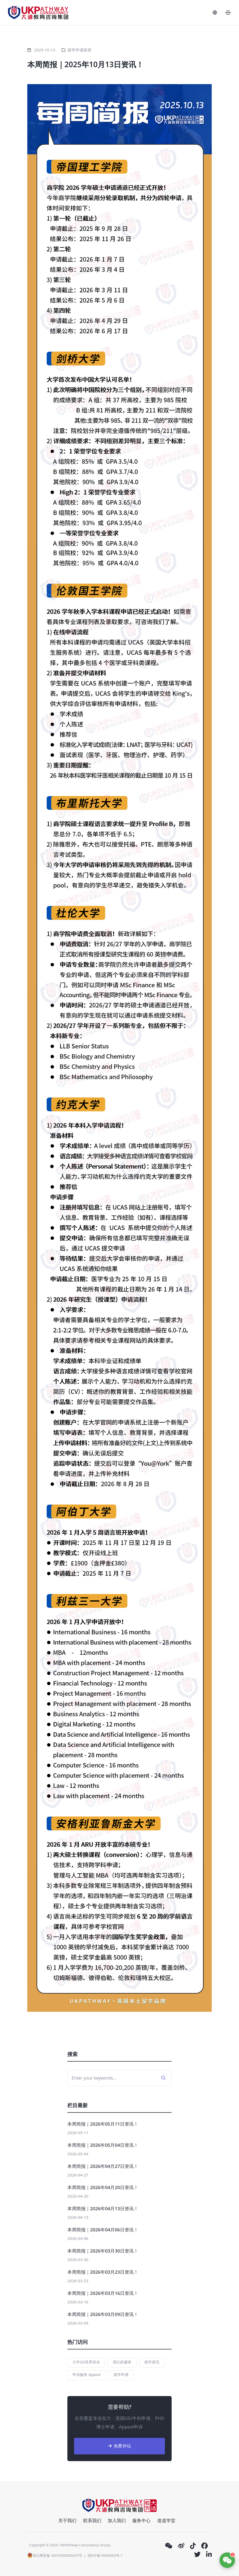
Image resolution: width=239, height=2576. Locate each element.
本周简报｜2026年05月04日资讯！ (102, 2145)
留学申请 (121, 2374)
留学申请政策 (79, 49)
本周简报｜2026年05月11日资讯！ (102, 2124)
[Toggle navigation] (228, 12)
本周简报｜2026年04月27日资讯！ (102, 2166)
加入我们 (117, 2520)
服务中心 (141, 2520)
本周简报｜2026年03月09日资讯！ (102, 2314)
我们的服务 (122, 2361)
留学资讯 (151, 2361)
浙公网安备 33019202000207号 (54, 2555)
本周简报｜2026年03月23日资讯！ (102, 2272)
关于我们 (67, 2520)
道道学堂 (166, 2520)
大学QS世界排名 (86, 2361)
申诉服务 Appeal (86, 2374)
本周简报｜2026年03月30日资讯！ (102, 2251)
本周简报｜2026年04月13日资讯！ (102, 2208)
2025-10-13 (44, 49)
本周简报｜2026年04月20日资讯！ (102, 2187)
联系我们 (92, 2520)
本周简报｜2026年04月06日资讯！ (102, 2230)
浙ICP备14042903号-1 (105, 2555)
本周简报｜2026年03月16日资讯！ (102, 2293)
